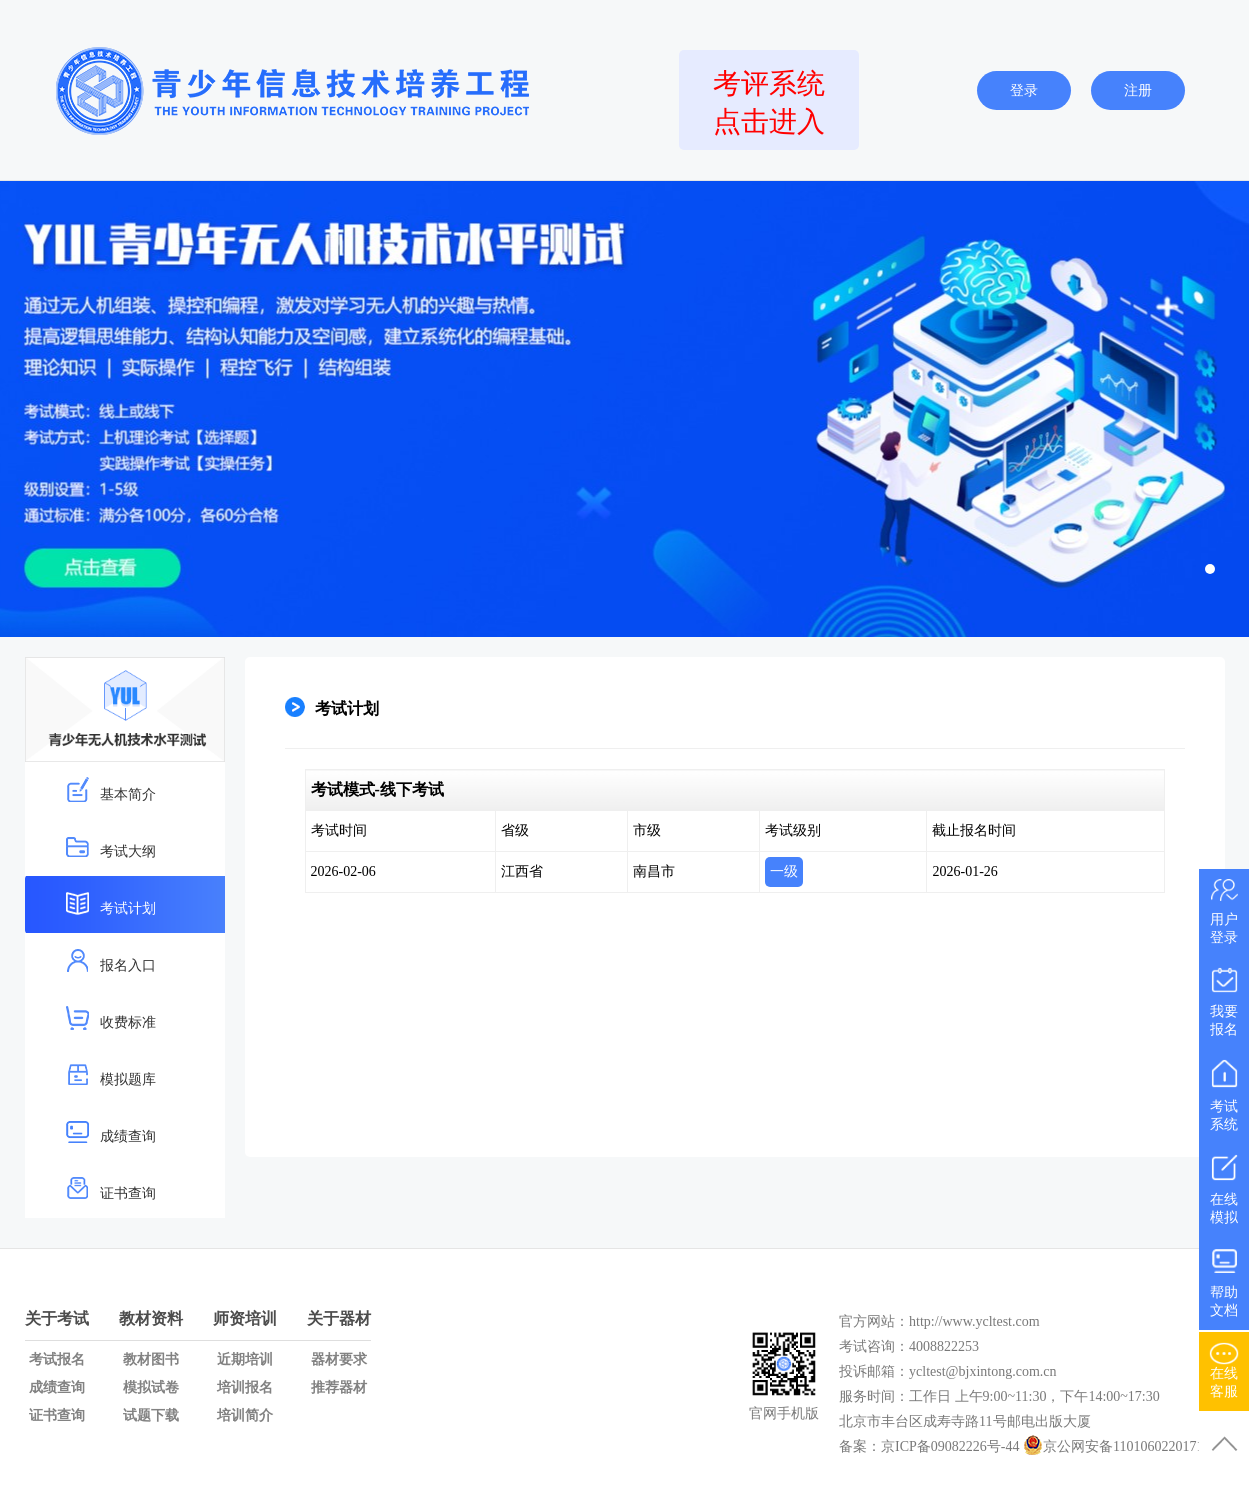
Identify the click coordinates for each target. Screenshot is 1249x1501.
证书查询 (110, 1188)
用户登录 (1224, 908)
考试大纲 (110, 846)
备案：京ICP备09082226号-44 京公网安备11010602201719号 (1031, 1446)
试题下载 (151, 1415)
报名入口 (110, 960)
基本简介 (110, 789)
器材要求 (339, 1359)
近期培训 (245, 1359)
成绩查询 (110, 1131)
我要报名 (1224, 998)
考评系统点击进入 (769, 102)
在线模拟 (1224, 1185)
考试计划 (110, 903)
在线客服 (1224, 1367)
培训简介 (245, 1415)
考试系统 (1224, 1092)
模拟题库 (110, 1074)
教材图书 (151, 1359)
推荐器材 (339, 1387)
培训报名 (245, 1387)
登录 (1024, 90)
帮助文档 (1224, 1278)
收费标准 (110, 1017)
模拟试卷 (151, 1387)
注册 (1138, 90)
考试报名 (57, 1359)
